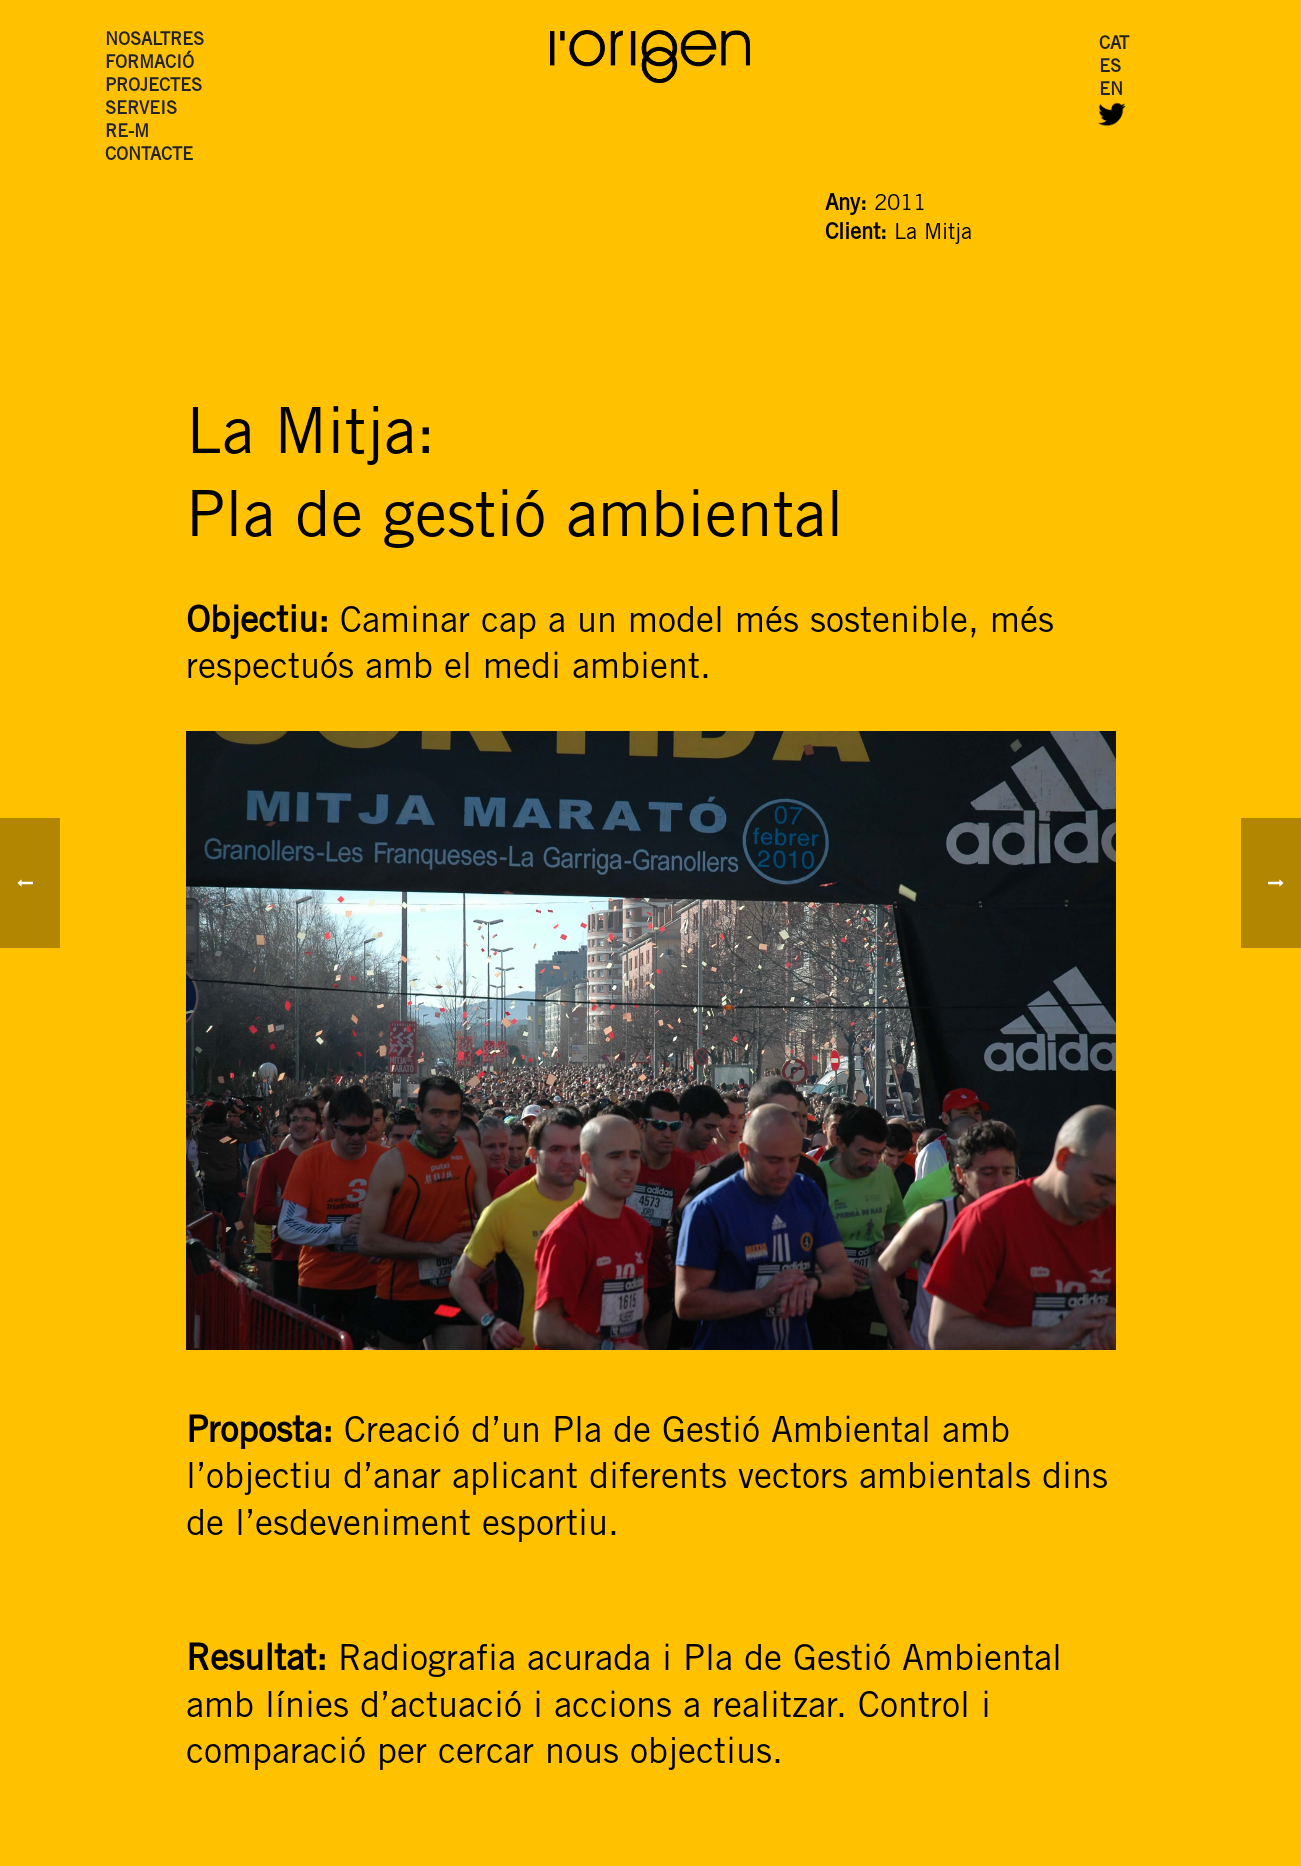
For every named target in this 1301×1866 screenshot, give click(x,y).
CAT (1114, 44)
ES (1110, 67)
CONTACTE (149, 155)
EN (1111, 90)
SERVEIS (141, 109)
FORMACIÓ (149, 63)
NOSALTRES (154, 40)
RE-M (127, 132)
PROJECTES (153, 86)
